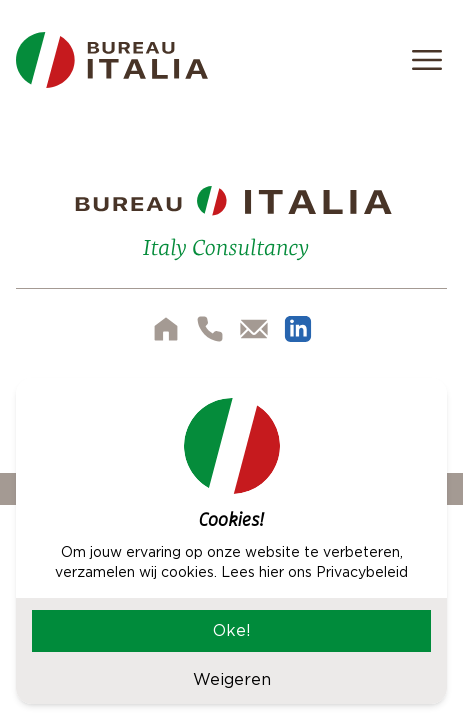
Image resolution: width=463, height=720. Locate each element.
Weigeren (232, 679)
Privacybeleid (362, 572)
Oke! (232, 630)
